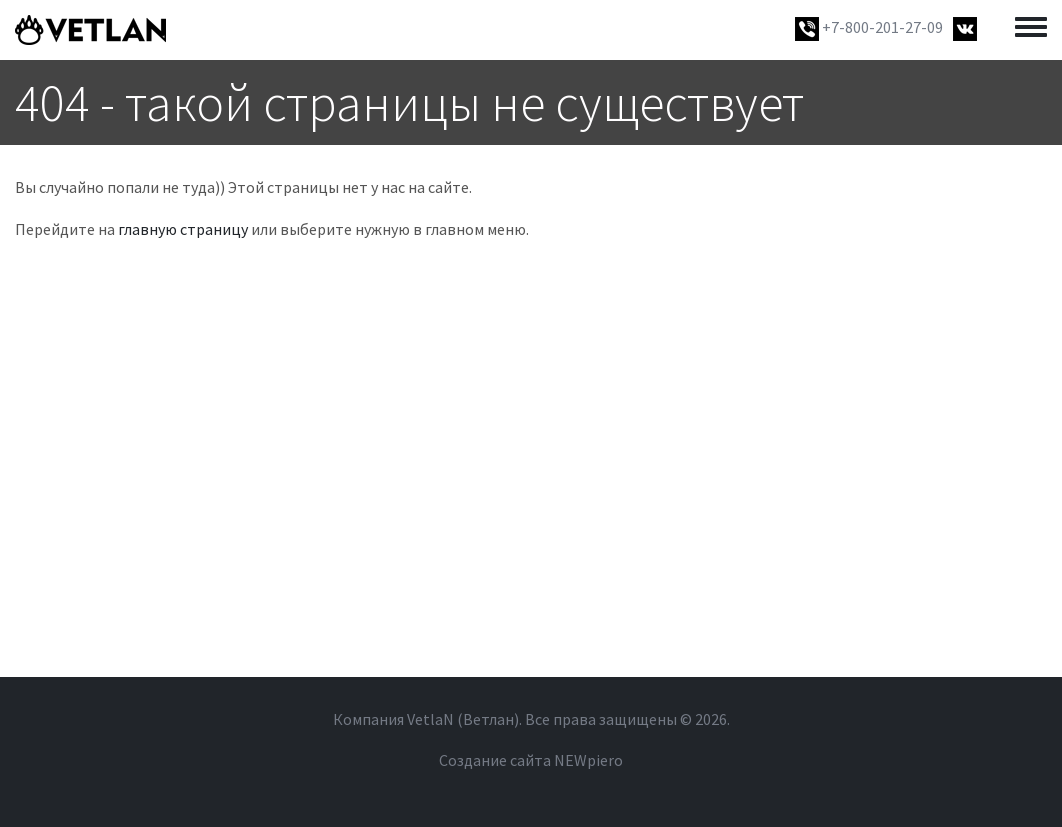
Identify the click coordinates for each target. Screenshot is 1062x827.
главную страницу (183, 229)
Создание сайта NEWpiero (531, 760)
